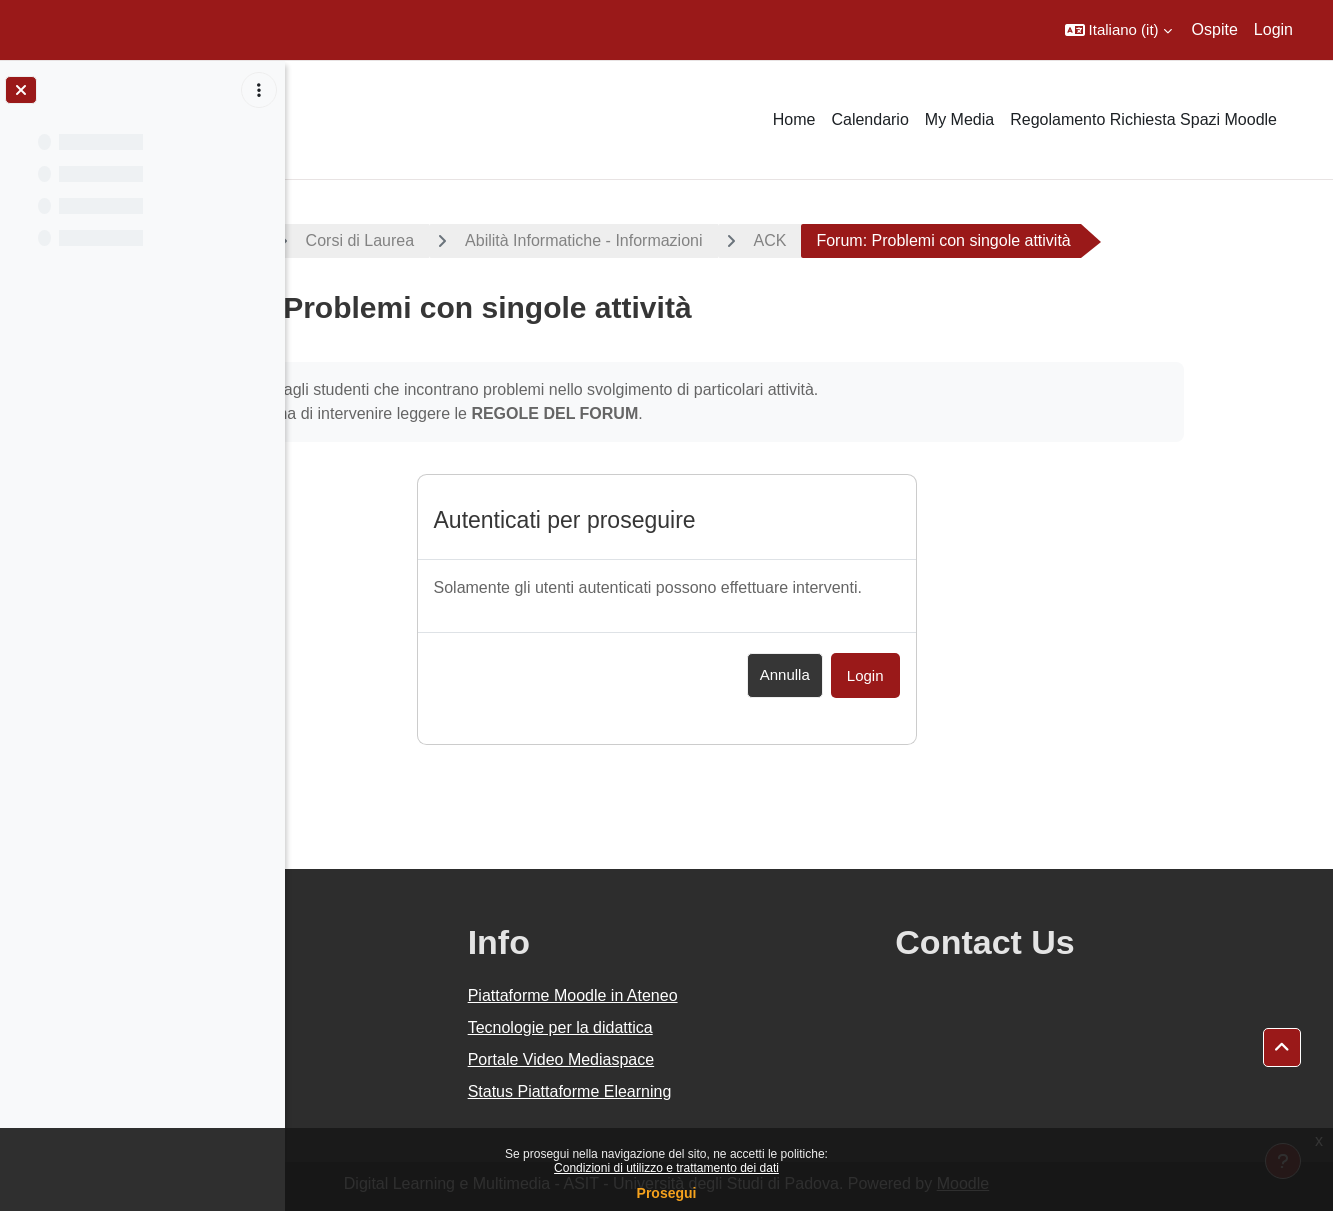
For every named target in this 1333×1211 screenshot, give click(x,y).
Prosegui (667, 1193)
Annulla (927, 674)
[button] (1118, 30)
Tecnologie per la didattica (750, 1027)
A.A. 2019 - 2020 (383, 240)
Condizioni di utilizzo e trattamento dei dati (666, 1168)
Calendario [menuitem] (869, 119)
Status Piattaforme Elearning (760, 1091)
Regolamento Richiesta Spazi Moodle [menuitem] (1143, 119)
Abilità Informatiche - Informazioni (772, 240)
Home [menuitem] (794, 119)
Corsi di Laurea (548, 240)
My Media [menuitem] (959, 119)
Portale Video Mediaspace (751, 1059)
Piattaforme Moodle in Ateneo (763, 995)
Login (1273, 29)
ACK (958, 240)
